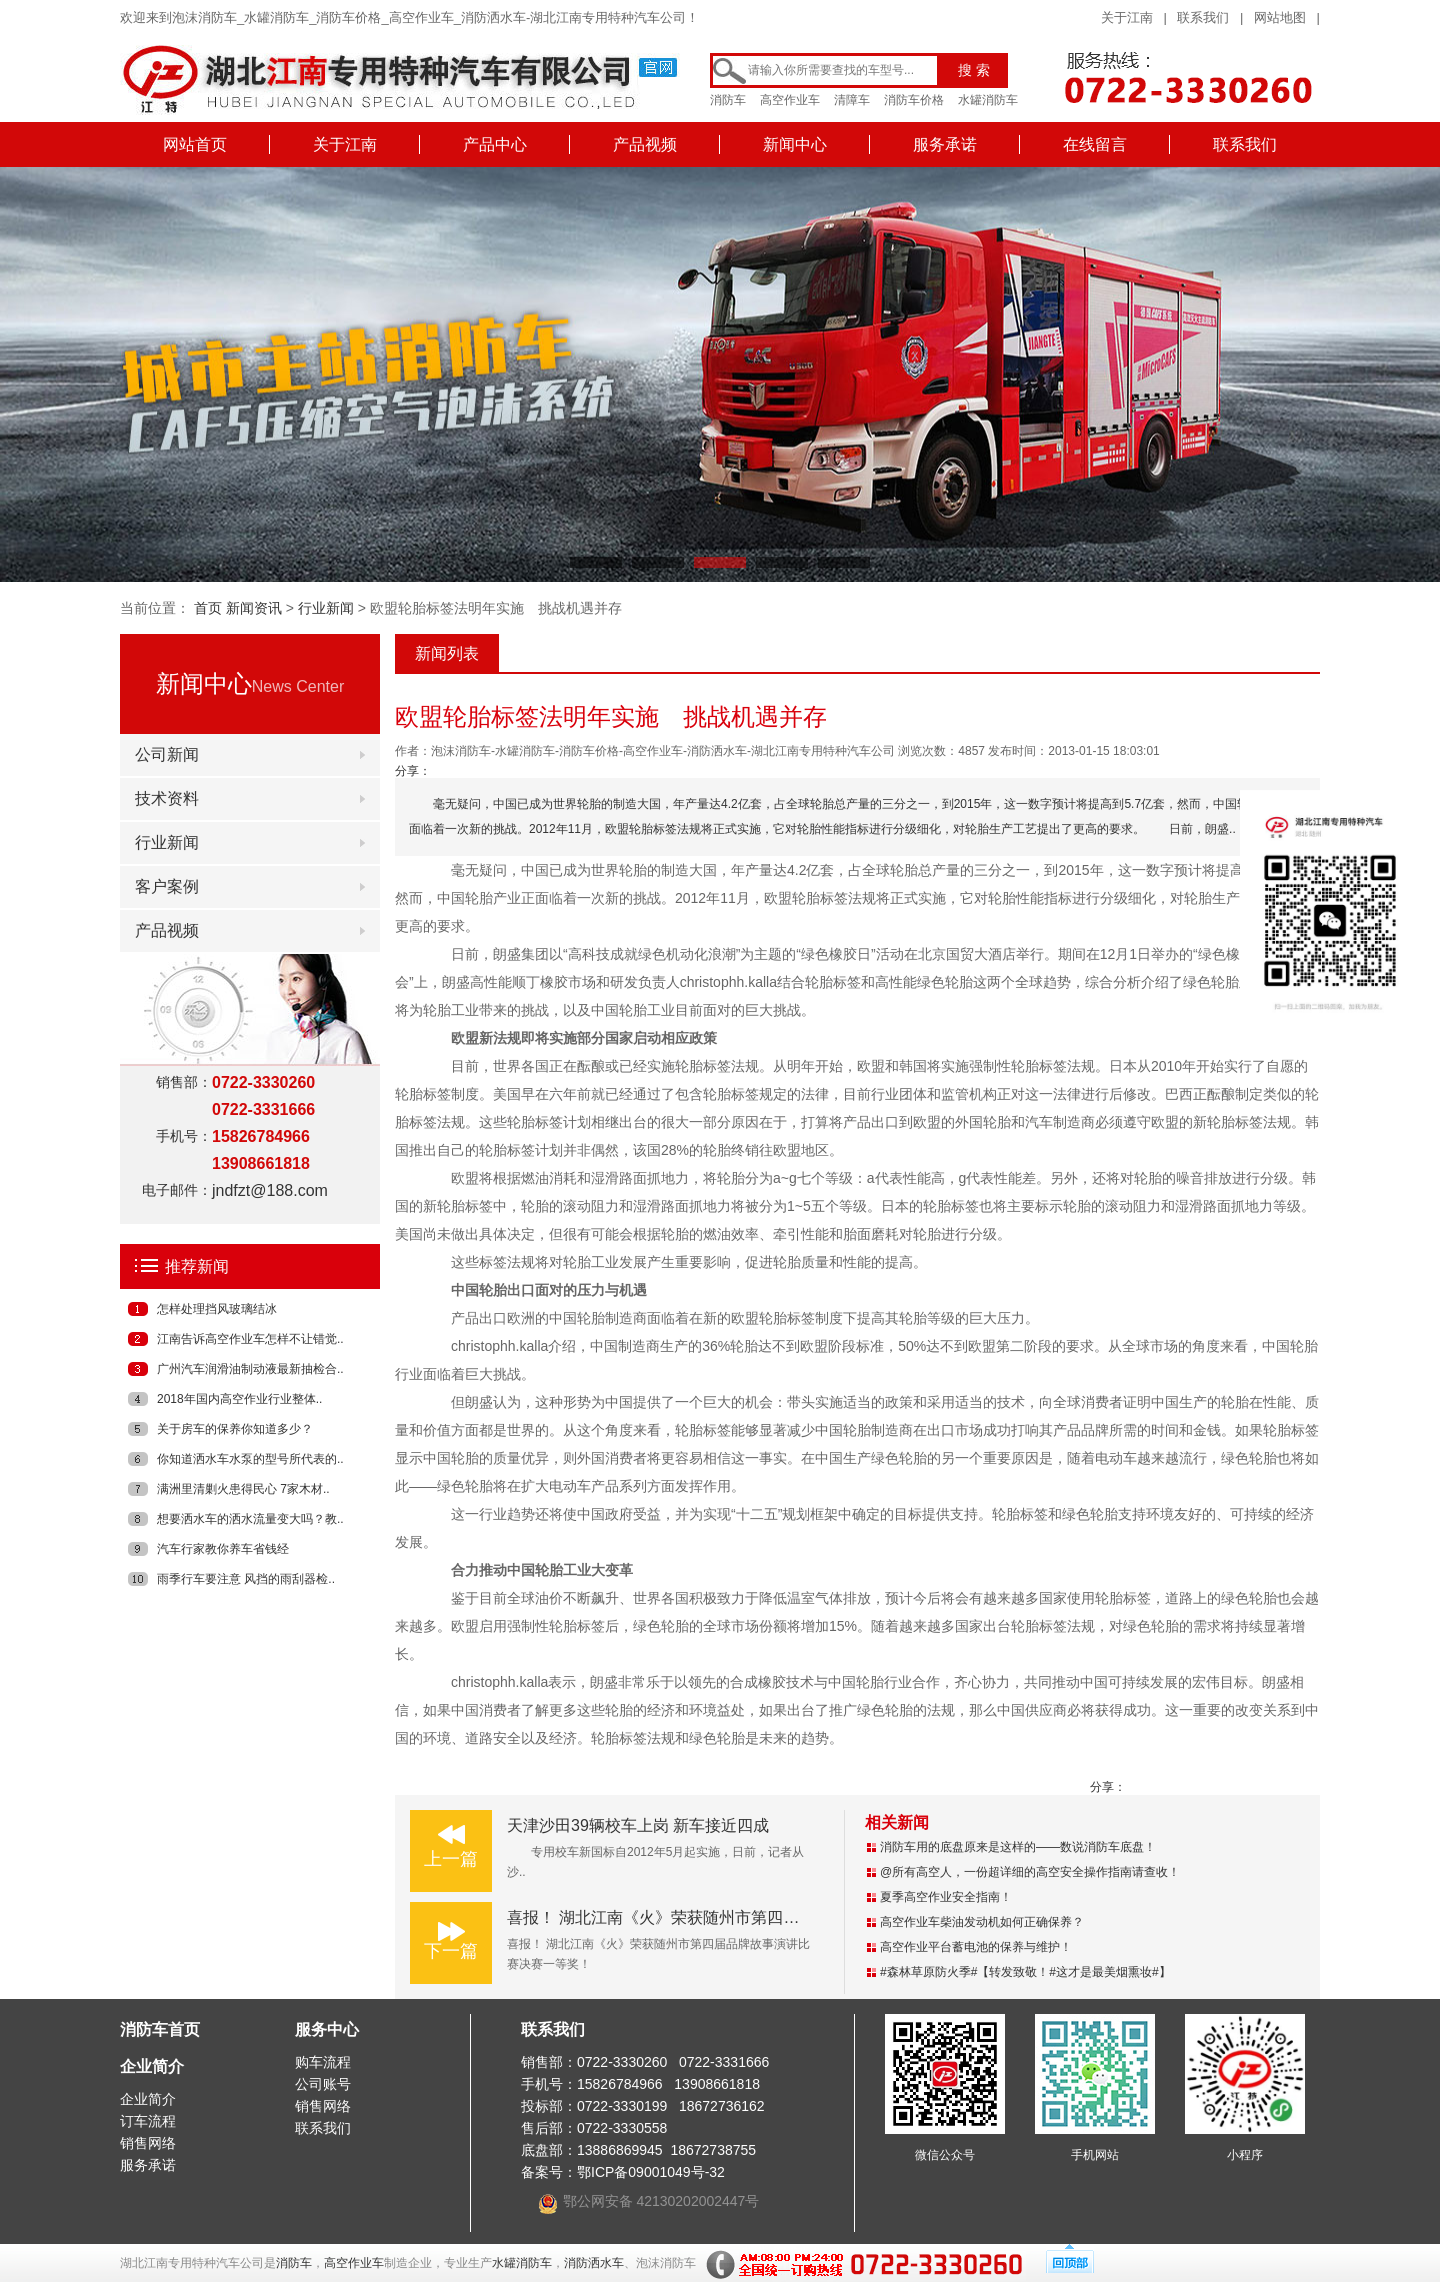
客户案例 (167, 886)
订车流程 (148, 2121)
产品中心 (495, 144)
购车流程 (323, 2062)
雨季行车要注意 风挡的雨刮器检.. (246, 1579)
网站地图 (1280, 17)
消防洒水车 (594, 2263)
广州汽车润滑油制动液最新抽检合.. (250, 1369)
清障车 (852, 100)
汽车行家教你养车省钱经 (223, 1549)
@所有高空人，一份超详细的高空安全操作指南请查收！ (1030, 1872)
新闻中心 (795, 144)
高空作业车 (790, 100)
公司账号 (323, 2084)
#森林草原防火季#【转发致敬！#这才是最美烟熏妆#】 (1025, 1972)
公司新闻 (167, 754)
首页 (208, 608)
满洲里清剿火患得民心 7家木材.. (243, 1489)
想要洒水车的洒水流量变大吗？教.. (250, 1519)
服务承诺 (945, 144)
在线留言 (1095, 144)
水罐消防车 (988, 100)
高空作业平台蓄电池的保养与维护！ (976, 1947)
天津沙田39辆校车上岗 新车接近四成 (638, 1825)
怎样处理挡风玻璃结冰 (217, 1309)
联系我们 (1203, 17)
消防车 (728, 100)
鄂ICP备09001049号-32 (651, 2172)
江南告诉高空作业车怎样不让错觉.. (250, 1339)
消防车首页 (160, 2029)
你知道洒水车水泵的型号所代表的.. (250, 1459)
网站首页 (195, 144)
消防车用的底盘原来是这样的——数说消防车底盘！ (1018, 1847)
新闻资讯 (254, 608)
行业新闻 (326, 608)
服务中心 (327, 2029)
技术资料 (167, 798)
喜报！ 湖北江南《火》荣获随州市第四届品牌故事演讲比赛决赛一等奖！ (765, 1917)
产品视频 (645, 144)
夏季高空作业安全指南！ (946, 1897)
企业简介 (152, 2066)
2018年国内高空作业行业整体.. (239, 1399)
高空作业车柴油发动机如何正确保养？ (982, 1922)
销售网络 (148, 2143)
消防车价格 (914, 100)
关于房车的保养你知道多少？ (235, 1429)
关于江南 (1127, 17)
